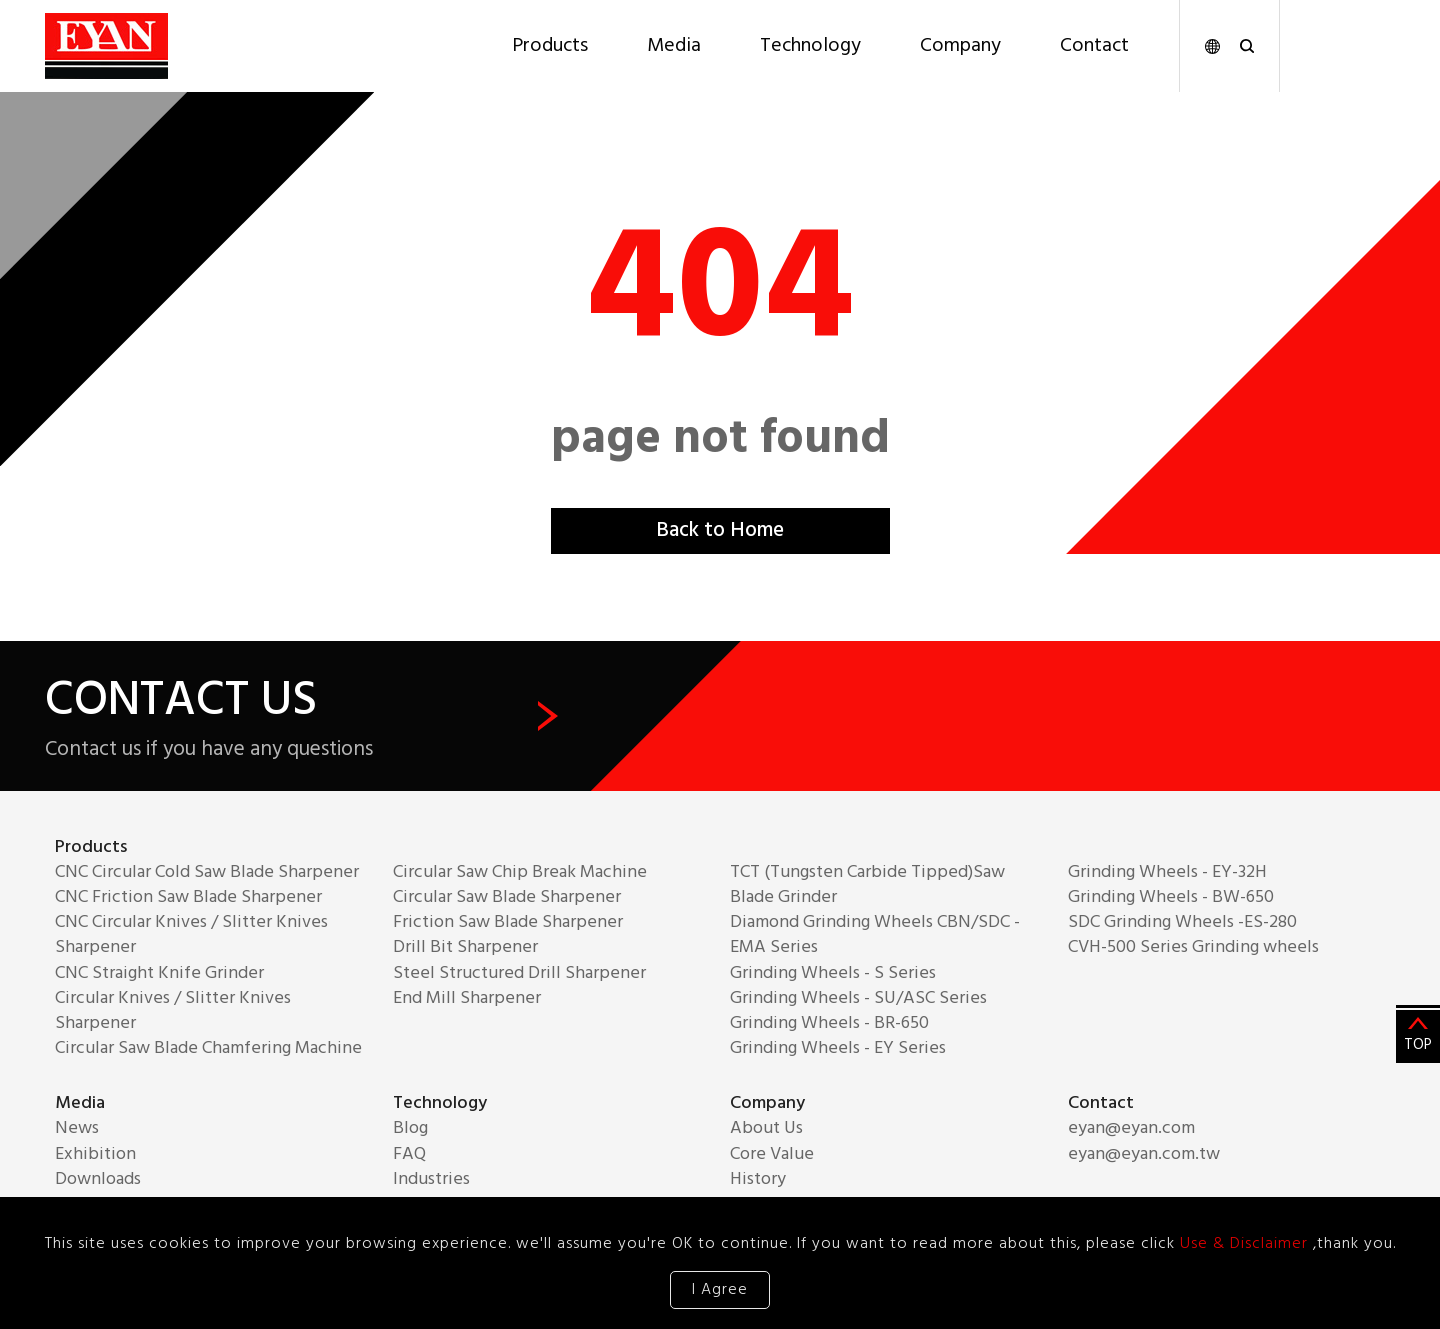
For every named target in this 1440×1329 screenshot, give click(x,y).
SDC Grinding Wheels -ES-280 (1182, 922)
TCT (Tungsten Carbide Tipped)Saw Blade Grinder (867, 885)
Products (550, 46)
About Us (766, 1128)
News (77, 1128)
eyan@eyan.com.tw (1144, 1154)
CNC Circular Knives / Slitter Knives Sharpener (191, 935)
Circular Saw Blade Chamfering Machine (208, 1048)
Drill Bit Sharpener (465, 947)
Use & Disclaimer (1246, 1244)
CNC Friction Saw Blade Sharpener (188, 897)
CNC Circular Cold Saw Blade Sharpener (207, 872)
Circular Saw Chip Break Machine (520, 872)
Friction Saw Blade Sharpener (508, 922)
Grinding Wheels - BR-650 (829, 1023)
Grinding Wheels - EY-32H (1167, 872)
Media (674, 46)
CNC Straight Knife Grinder (159, 973)
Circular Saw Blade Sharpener (507, 897)
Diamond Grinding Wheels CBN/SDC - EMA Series (875, 935)
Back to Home (720, 531)
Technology (810, 46)
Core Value (772, 1154)
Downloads (98, 1179)
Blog (410, 1128)
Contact (1094, 46)
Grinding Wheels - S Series (833, 973)
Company (960, 46)
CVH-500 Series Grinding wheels (1193, 947)
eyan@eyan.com (1131, 1128)
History (758, 1179)
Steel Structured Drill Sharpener (519, 973)
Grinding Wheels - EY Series (838, 1048)
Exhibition (95, 1154)
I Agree (720, 1290)
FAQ (409, 1154)
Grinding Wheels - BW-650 (1171, 897)
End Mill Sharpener (467, 998)
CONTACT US (301, 716)
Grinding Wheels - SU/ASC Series (858, 998)
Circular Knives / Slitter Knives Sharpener (173, 1011)
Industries (431, 1179)
